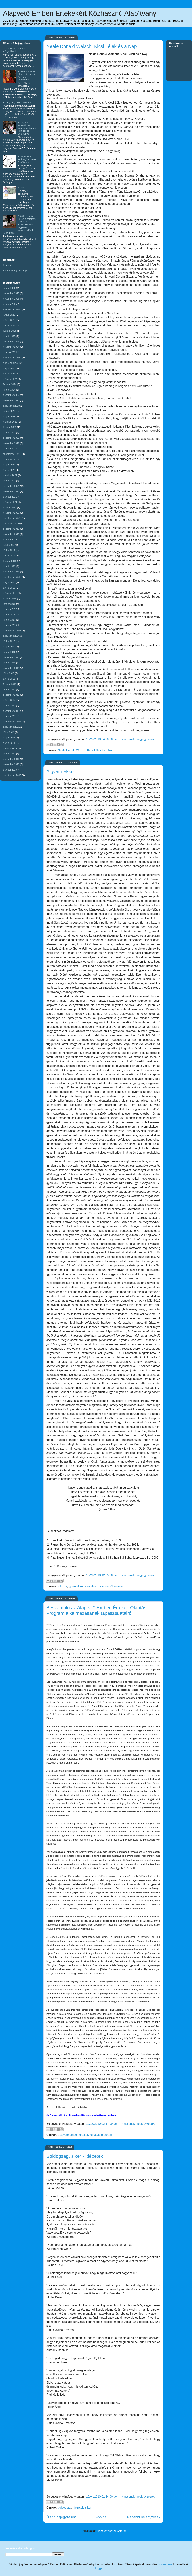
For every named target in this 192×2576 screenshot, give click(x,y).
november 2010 (11, 764)
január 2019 (9, 566)
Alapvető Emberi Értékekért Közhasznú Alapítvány (79, 13)
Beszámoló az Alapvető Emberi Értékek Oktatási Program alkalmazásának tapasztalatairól (96, 1610)
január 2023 (9, 432)
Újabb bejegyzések (61, 2517)
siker (88, 2507)
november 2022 (11, 443)
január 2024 (9, 389)
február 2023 (9, 427)
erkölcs (62, 1586)
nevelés (119, 1586)
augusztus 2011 (11, 726)
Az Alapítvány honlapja (15, 270)
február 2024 (9, 384)
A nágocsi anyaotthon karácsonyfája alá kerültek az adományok (27, 128)
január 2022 (9, 480)
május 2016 (9, 646)
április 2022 (9, 470)
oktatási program (101, 2134)
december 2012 (11, 694)
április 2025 (9, 325)
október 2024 (10, 352)
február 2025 (9, 330)
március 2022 (10, 475)
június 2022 (9, 459)
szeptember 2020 (12, 518)
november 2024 (11, 346)
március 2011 (10, 748)
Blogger (98, 2568)
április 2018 (9, 587)
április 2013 (9, 678)
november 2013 (11, 668)
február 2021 (9, 507)
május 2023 (9, 416)
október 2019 (10, 539)
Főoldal (101, 2517)
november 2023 (11, 400)
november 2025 (11, 298)
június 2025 (9, 314)
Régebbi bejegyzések (143, 2517)
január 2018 (9, 603)
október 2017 (10, 609)
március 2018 (10, 593)
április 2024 (9, 373)
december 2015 (11, 657)
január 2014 (9, 662)
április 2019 (9, 555)
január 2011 (9, 753)
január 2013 (9, 689)
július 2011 (8, 732)
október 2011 (10, 716)
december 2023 (11, 395)
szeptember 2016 (12, 630)
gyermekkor (76, 1586)
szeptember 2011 (12, 721)
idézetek (78, 2507)
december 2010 (11, 759)
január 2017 (9, 619)
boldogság (64, 2507)
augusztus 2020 (11, 523)
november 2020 (11, 513)
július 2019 (8, 545)
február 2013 (9, 684)
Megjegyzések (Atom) (112, 2530)
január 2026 (9, 288)
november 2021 (11, 491)
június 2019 (9, 550)
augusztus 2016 (11, 636)
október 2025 (10, 304)
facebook (8, 265)
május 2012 (9, 700)
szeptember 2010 (12, 775)
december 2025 (11, 293)
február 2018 (9, 598)
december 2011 (11, 711)
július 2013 (8, 673)
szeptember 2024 (12, 357)
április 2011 (9, 743)
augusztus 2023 (11, 405)
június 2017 (9, 614)
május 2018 (9, 582)
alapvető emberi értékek (73, 2134)
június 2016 (9, 641)
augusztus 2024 (11, 363)
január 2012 (9, 705)
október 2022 (10, 448)
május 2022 (9, 464)
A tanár (21, 187)
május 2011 (9, 737)
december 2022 (11, 437)
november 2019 (11, 534)
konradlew (165, 2564)
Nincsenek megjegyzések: (138, 739)
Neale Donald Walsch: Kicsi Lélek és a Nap (91, 46)
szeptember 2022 (12, 454)
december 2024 (11, 341)
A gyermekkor (60, 771)
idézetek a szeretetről (99, 1586)
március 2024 (10, 379)
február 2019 (9, 561)
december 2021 (11, 486)
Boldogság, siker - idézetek (74, 2156)
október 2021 (10, 496)
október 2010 (10, 769)
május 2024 (9, 368)
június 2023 (9, 411)
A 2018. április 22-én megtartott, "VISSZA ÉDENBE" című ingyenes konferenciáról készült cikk (19, 224)
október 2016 (10, 625)
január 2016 (9, 652)
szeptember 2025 (12, 309)
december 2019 (11, 528)
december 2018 (11, 571)
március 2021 (10, 502)
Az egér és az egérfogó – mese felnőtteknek (27, 159)
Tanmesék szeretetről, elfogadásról (14, 50)
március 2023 (10, 421)
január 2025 (9, 336)
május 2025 (9, 320)
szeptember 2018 (12, 577)
